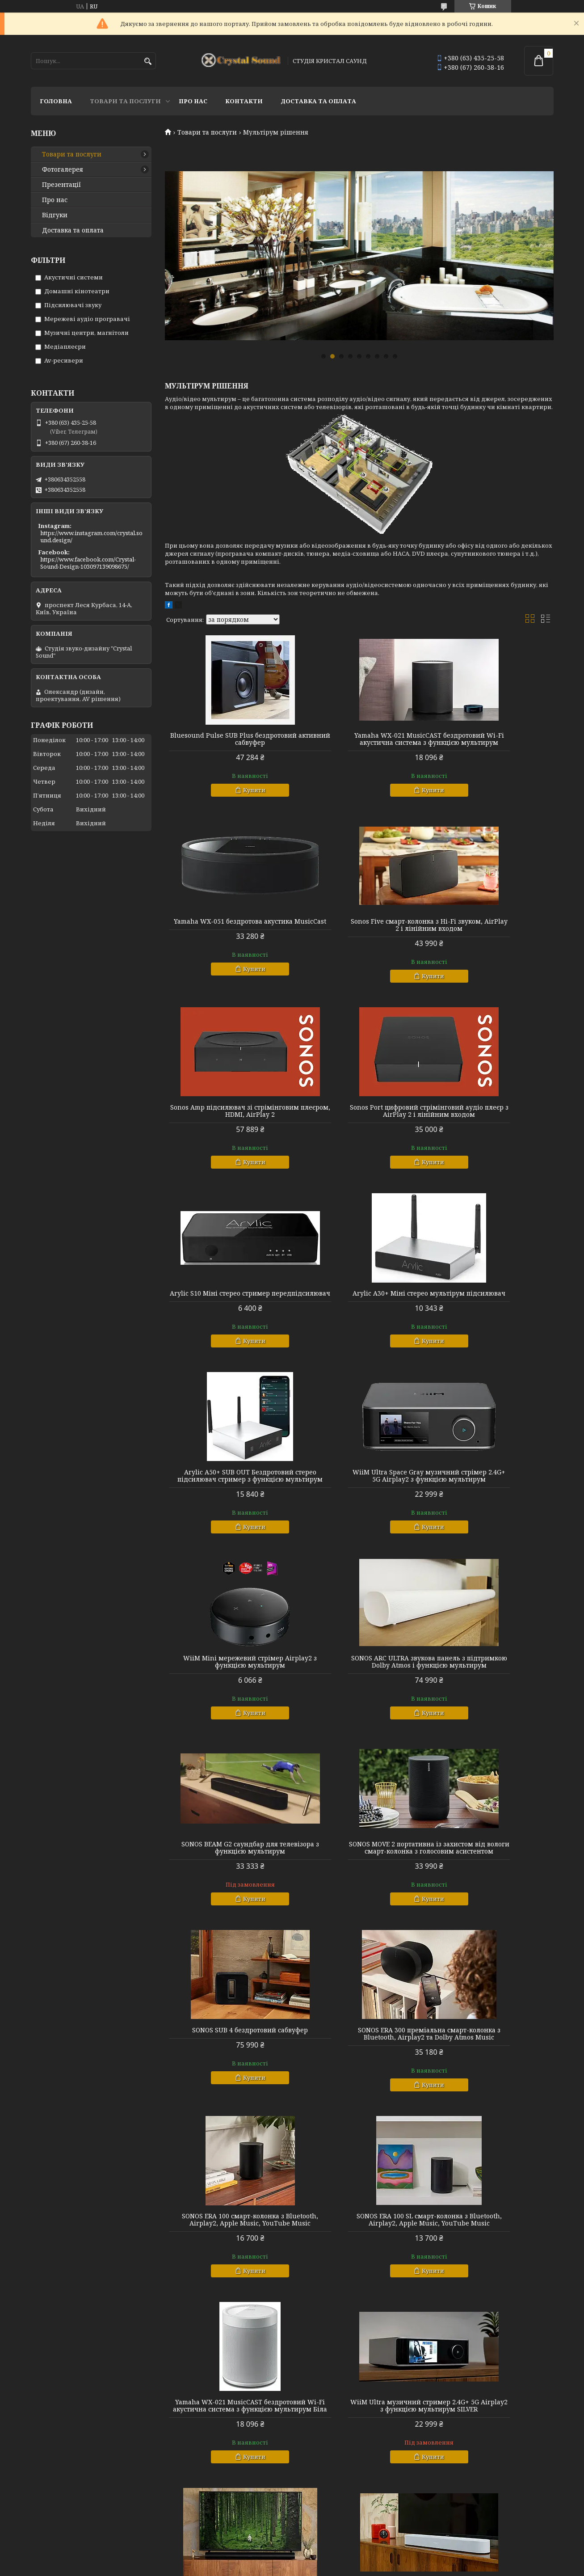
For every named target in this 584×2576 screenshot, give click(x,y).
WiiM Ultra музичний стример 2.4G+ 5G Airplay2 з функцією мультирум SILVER (359, 1901)
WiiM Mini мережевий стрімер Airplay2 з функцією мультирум (359, 1318)
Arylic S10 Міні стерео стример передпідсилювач (227, 1125)
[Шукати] (148, 61)
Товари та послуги (125, 101)
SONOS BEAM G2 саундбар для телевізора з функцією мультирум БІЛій (226, 2101)
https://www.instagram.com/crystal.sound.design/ (91, 536)
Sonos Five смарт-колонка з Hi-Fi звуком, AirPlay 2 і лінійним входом (227, 935)
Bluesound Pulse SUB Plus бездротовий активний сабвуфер (226, 739)
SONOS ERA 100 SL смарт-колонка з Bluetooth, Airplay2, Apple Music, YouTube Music (491, 1708)
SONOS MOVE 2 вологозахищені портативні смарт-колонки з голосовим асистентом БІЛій (359, 2101)
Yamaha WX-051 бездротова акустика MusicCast (491, 739)
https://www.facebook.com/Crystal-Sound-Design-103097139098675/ (88, 563)
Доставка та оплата (318, 101)
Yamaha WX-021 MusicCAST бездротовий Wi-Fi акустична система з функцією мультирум (359, 742)
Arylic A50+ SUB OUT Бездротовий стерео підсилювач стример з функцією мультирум (491, 1129)
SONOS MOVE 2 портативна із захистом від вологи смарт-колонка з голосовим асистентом (359, 1515)
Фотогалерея (62, 169)
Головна (56, 101)
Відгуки (54, 215)
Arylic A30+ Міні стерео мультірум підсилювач (359, 1125)
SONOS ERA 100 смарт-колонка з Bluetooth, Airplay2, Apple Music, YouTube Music (359, 1708)
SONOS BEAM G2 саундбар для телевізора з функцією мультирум (226, 1511)
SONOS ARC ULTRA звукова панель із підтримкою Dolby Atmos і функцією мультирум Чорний (491, 1901)
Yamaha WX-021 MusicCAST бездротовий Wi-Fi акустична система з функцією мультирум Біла (226, 1905)
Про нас (193, 101)
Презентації (61, 185)
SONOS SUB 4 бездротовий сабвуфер (491, 1511)
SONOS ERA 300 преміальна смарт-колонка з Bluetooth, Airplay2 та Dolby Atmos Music (226, 1708)
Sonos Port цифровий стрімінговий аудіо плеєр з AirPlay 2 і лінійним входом (491, 935)
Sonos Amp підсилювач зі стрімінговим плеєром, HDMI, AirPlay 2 (359, 935)
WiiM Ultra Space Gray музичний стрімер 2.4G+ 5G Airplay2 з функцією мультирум (226, 1322)
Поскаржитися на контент (303, 2567)
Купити (231, 790)
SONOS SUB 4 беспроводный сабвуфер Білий (491, 2098)
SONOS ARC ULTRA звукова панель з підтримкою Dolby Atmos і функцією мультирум (491, 1322)
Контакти (244, 101)
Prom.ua (342, 2559)
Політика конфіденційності (388, 2567)
